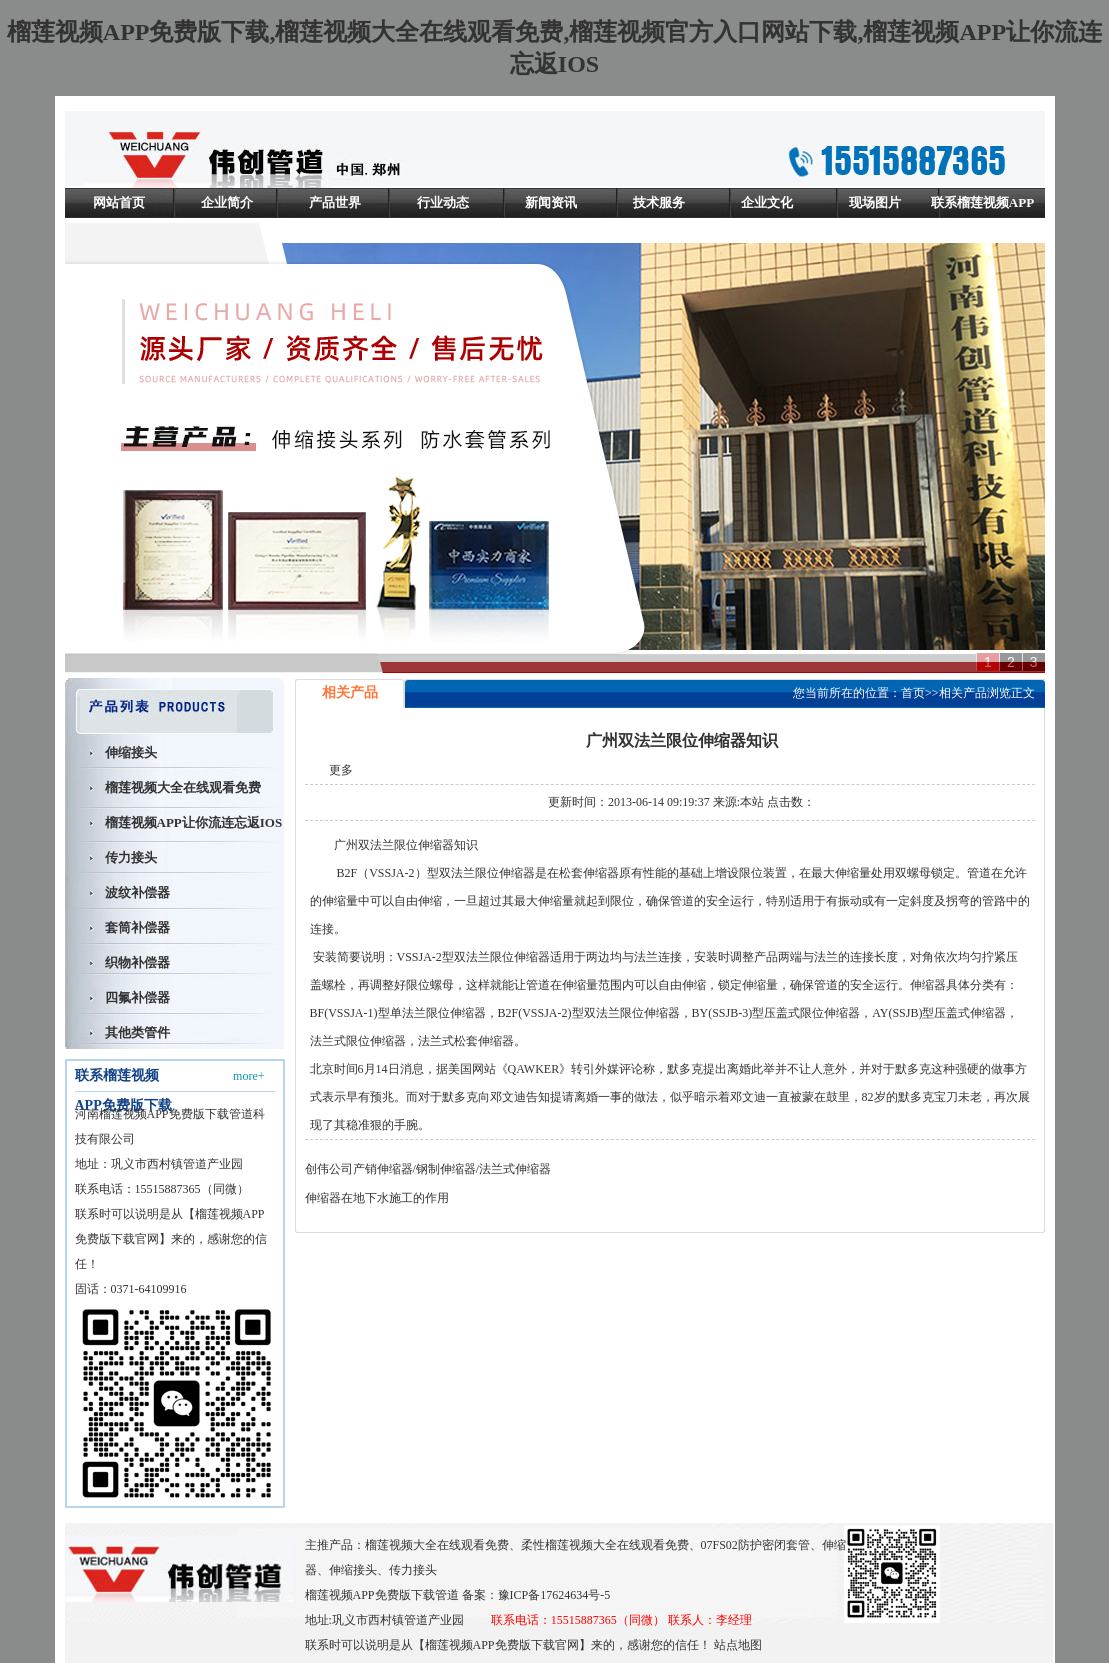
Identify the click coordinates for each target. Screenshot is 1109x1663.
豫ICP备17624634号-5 (554, 1595)
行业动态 (443, 202)
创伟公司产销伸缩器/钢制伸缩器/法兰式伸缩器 (428, 1169)
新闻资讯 (551, 202)
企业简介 (227, 202)
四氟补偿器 (137, 997)
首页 (913, 693)
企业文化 (767, 202)
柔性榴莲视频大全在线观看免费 (605, 1545)
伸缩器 (436, 845)
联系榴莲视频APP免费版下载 (982, 217)
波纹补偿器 (137, 892)
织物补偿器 (137, 962)
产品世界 (335, 202)
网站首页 (119, 202)
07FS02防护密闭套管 (755, 1545)
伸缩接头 (131, 752)
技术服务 (659, 202)
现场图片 (875, 202)
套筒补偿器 (137, 927)
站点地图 (738, 1645)
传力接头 (131, 857)
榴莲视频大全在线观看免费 (183, 787)
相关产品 (963, 693)
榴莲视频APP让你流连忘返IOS (194, 822)
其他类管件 (137, 1032)
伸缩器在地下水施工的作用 (377, 1198)
